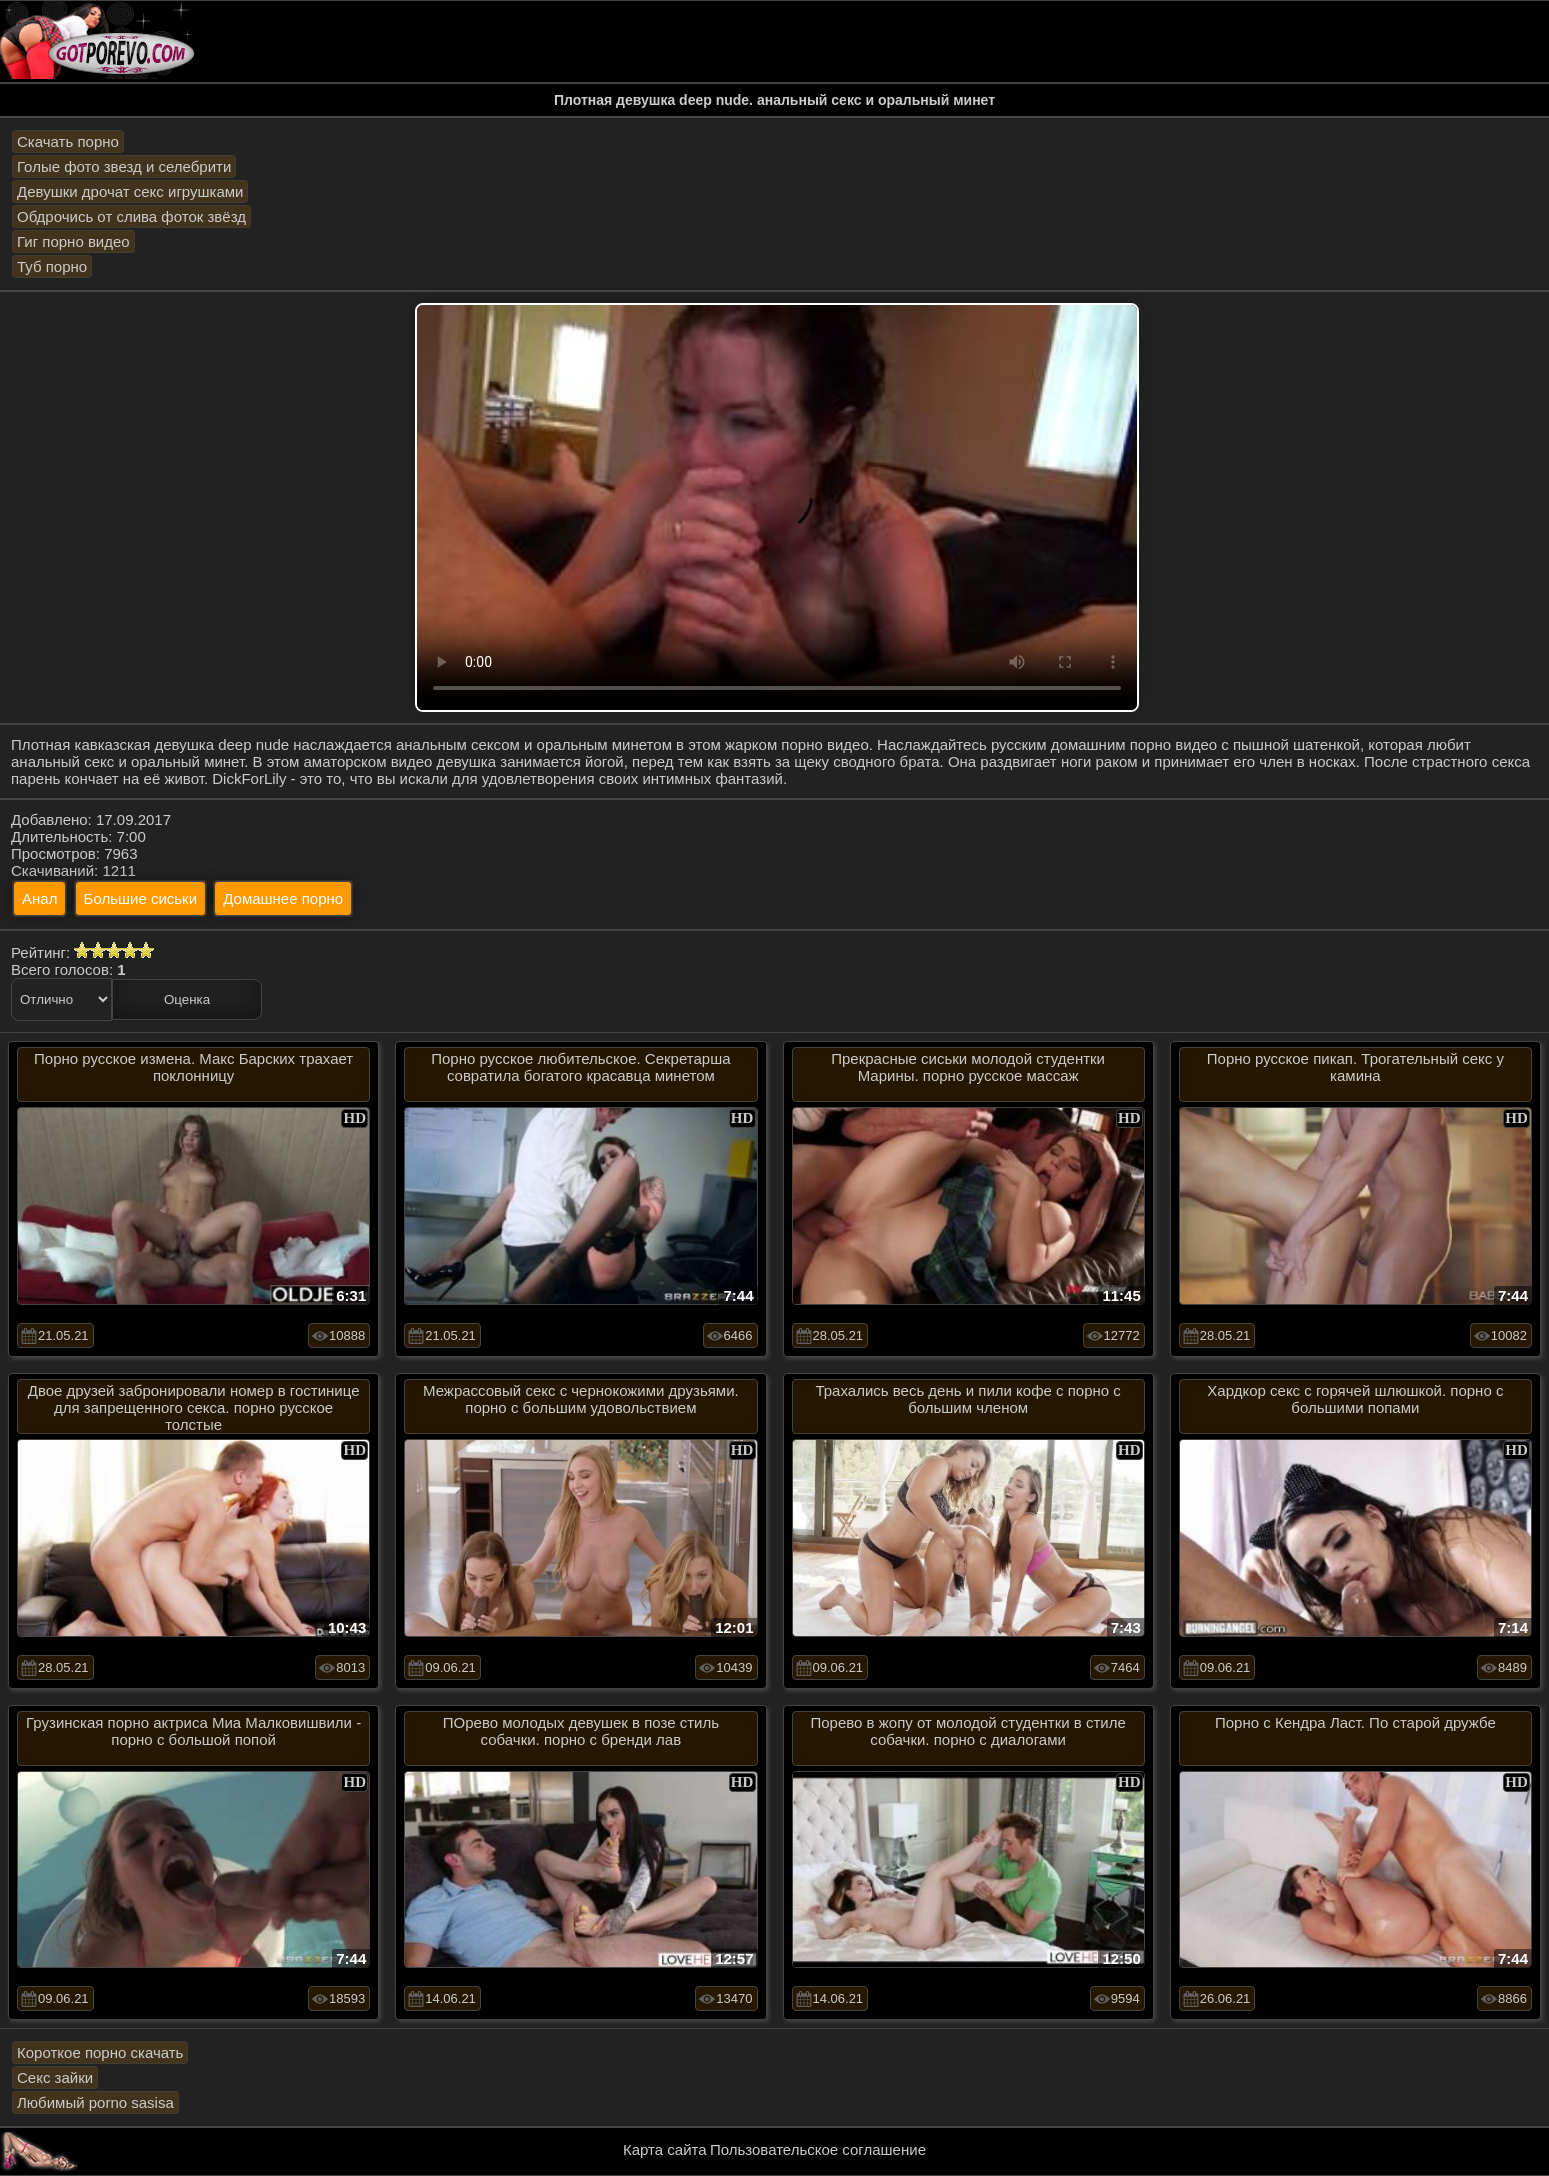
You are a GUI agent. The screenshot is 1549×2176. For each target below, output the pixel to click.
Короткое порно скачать (100, 2052)
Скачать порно (68, 141)
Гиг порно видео (73, 241)
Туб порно (52, 266)
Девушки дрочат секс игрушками (130, 191)
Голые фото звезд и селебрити (124, 166)
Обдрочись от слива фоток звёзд (131, 216)
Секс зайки (55, 2077)
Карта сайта (665, 2149)
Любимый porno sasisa (95, 2102)
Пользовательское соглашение (818, 2149)
